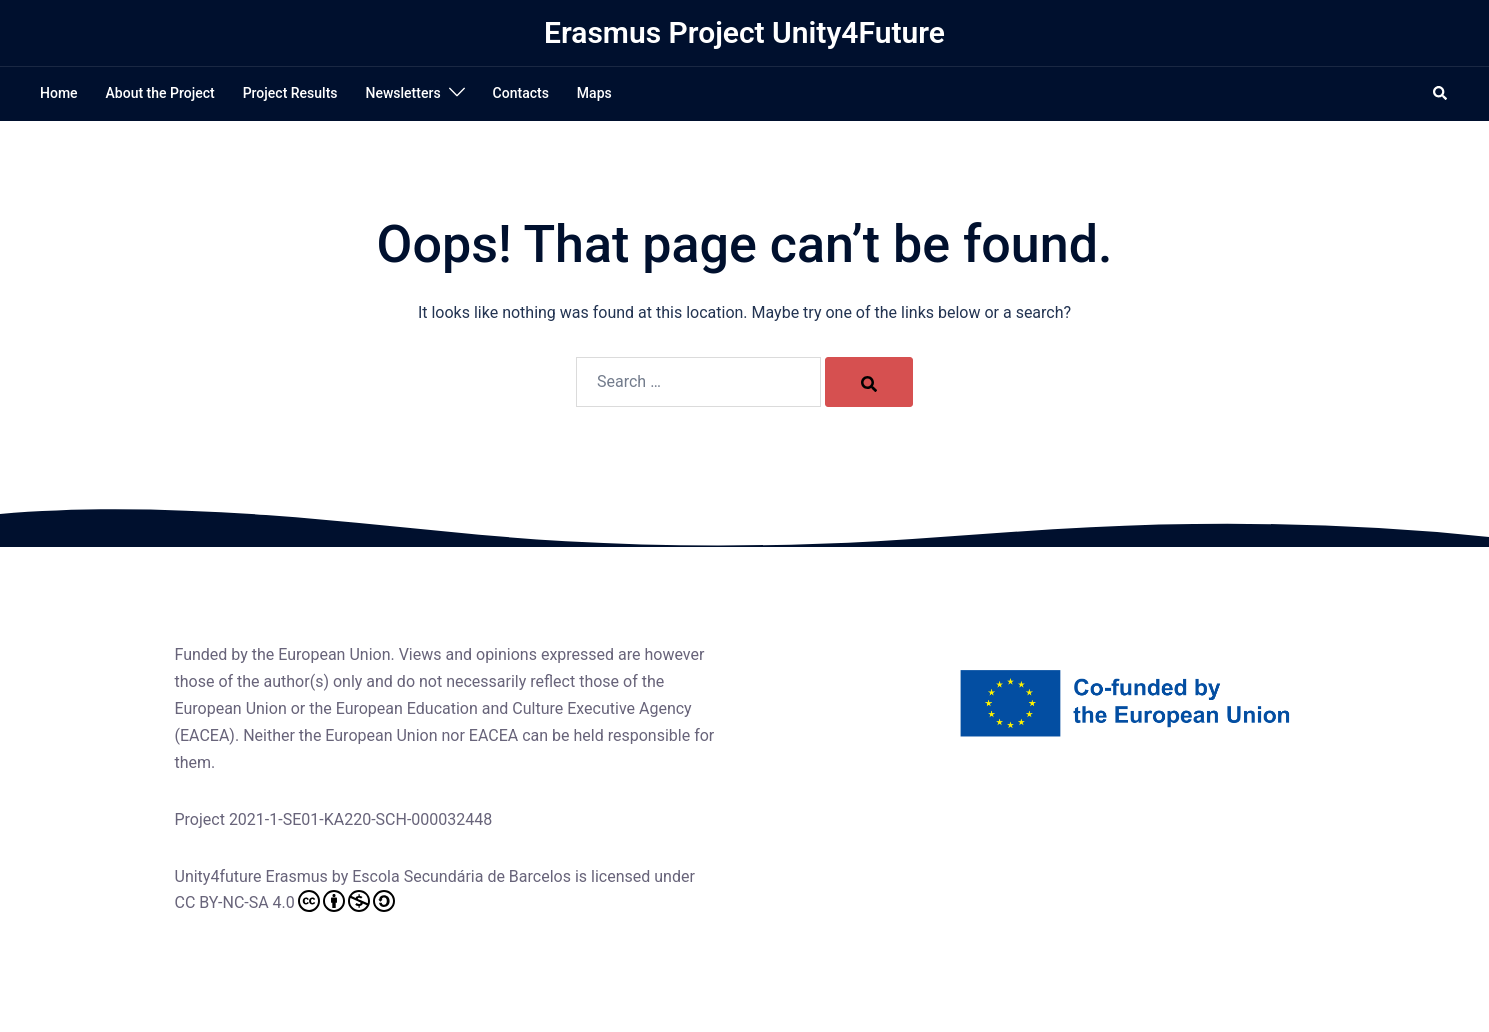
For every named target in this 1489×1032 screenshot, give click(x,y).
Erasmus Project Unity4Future (744, 32)
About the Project (160, 93)
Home (59, 93)
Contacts (521, 93)
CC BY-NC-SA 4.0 (285, 901)
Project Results (290, 93)
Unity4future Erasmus (251, 876)
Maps (594, 93)
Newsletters (403, 93)
